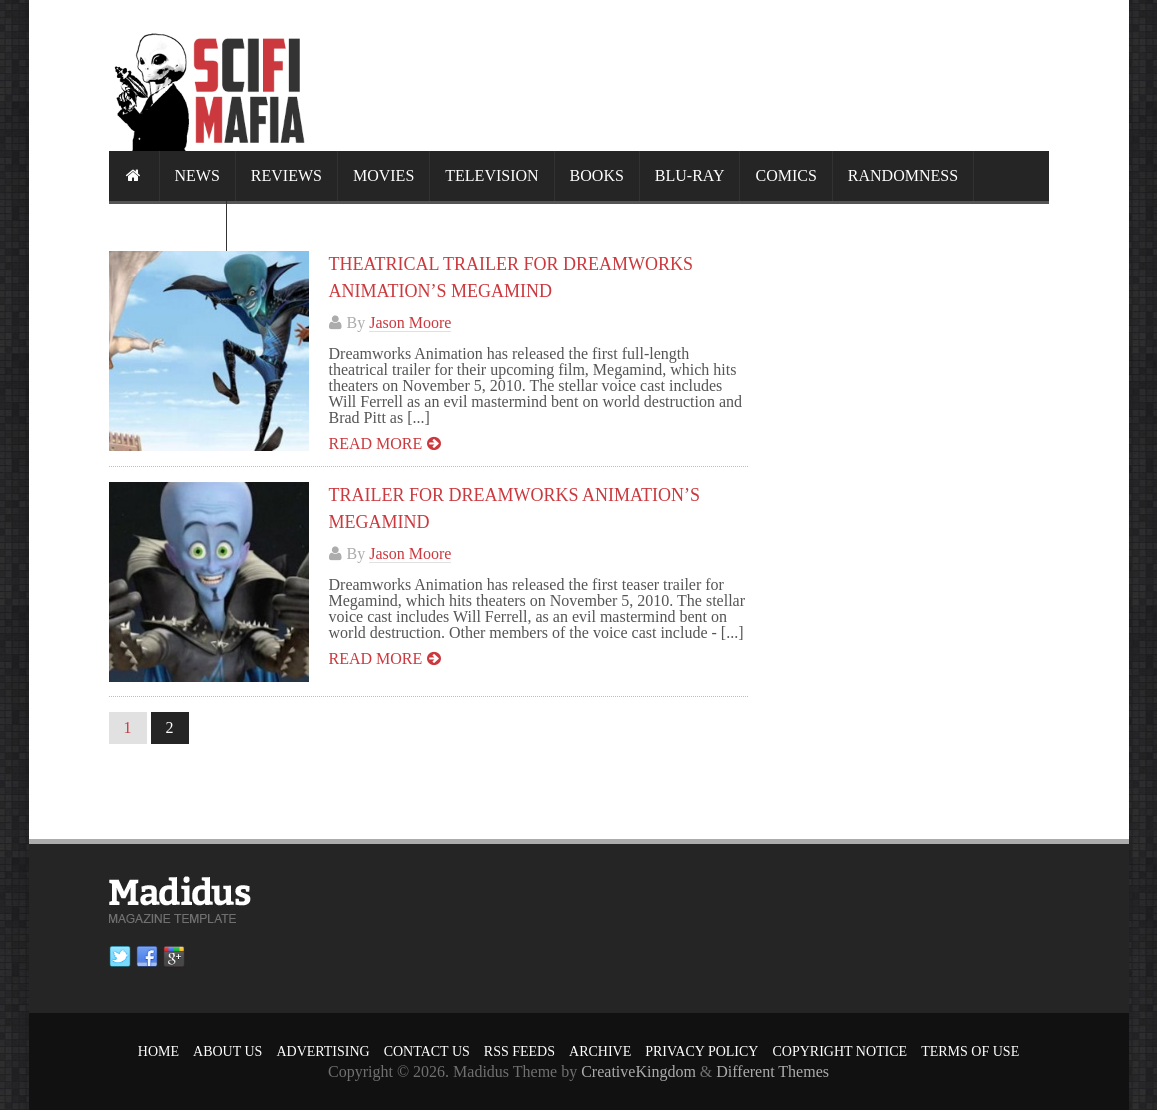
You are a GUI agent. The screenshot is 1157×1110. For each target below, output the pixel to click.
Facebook (147, 957)
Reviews (286, 175)
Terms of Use (970, 1051)
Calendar (167, 225)
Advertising (322, 1051)
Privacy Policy (701, 1051)
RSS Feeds (519, 1051)
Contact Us (427, 1051)
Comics (785, 175)
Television (491, 175)
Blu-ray (690, 175)
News (197, 175)
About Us (227, 1051)
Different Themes (772, 1071)
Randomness (903, 175)
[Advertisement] (685, 75)
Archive (600, 1051)
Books (597, 175)
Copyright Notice (839, 1051)
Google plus (174, 957)
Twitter (120, 957)
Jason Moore (410, 322)
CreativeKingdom (638, 1071)
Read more (376, 443)
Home (158, 1051)
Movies (383, 175)
